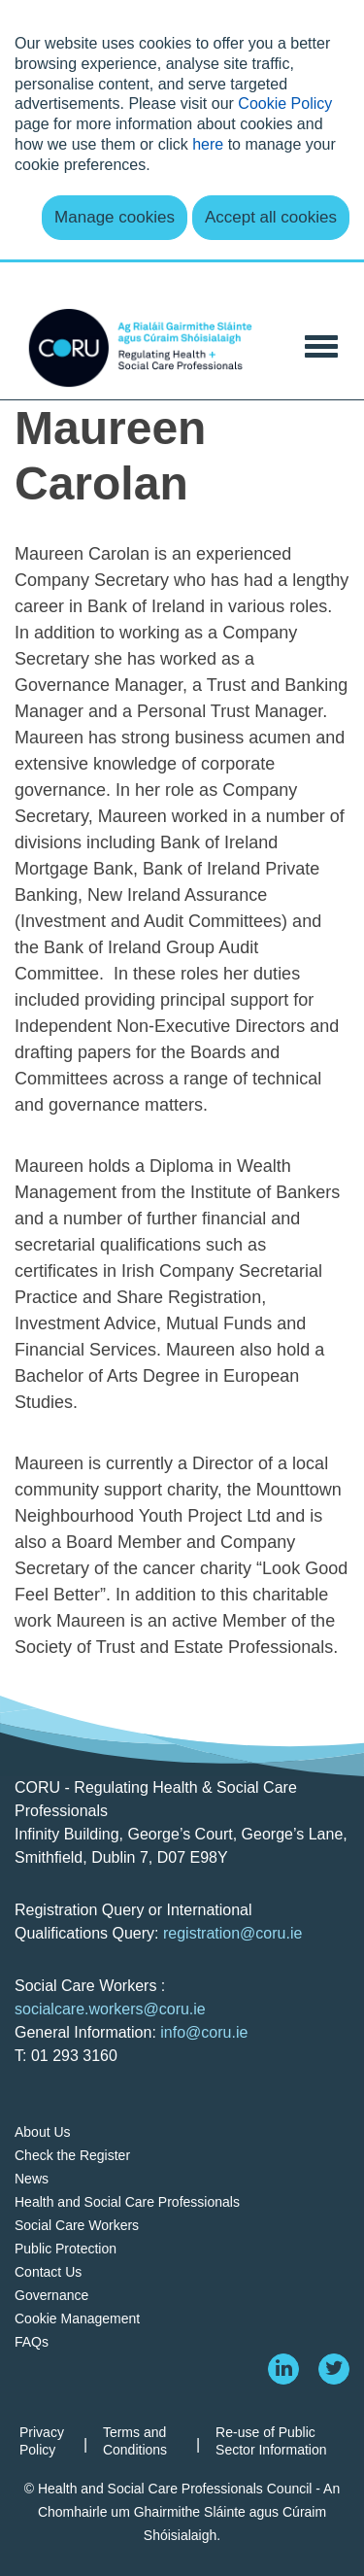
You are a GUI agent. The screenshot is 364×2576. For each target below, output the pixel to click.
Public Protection (65, 2248)
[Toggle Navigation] (321, 344)
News (32, 2178)
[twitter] (333, 2369)
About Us (43, 2132)
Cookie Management (77, 2318)
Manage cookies (114, 217)
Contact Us (48, 2272)
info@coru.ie (204, 2032)
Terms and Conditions (135, 2440)
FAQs (32, 2342)
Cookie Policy (285, 103)
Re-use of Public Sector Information (270, 2440)
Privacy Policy (41, 2440)
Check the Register (72, 2155)
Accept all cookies (271, 217)
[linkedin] (283, 2369)
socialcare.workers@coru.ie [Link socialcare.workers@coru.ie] (110, 2009)
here (207, 144)
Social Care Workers (77, 2225)
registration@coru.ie (232, 1933)
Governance (51, 2295)
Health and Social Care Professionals (127, 2202)
